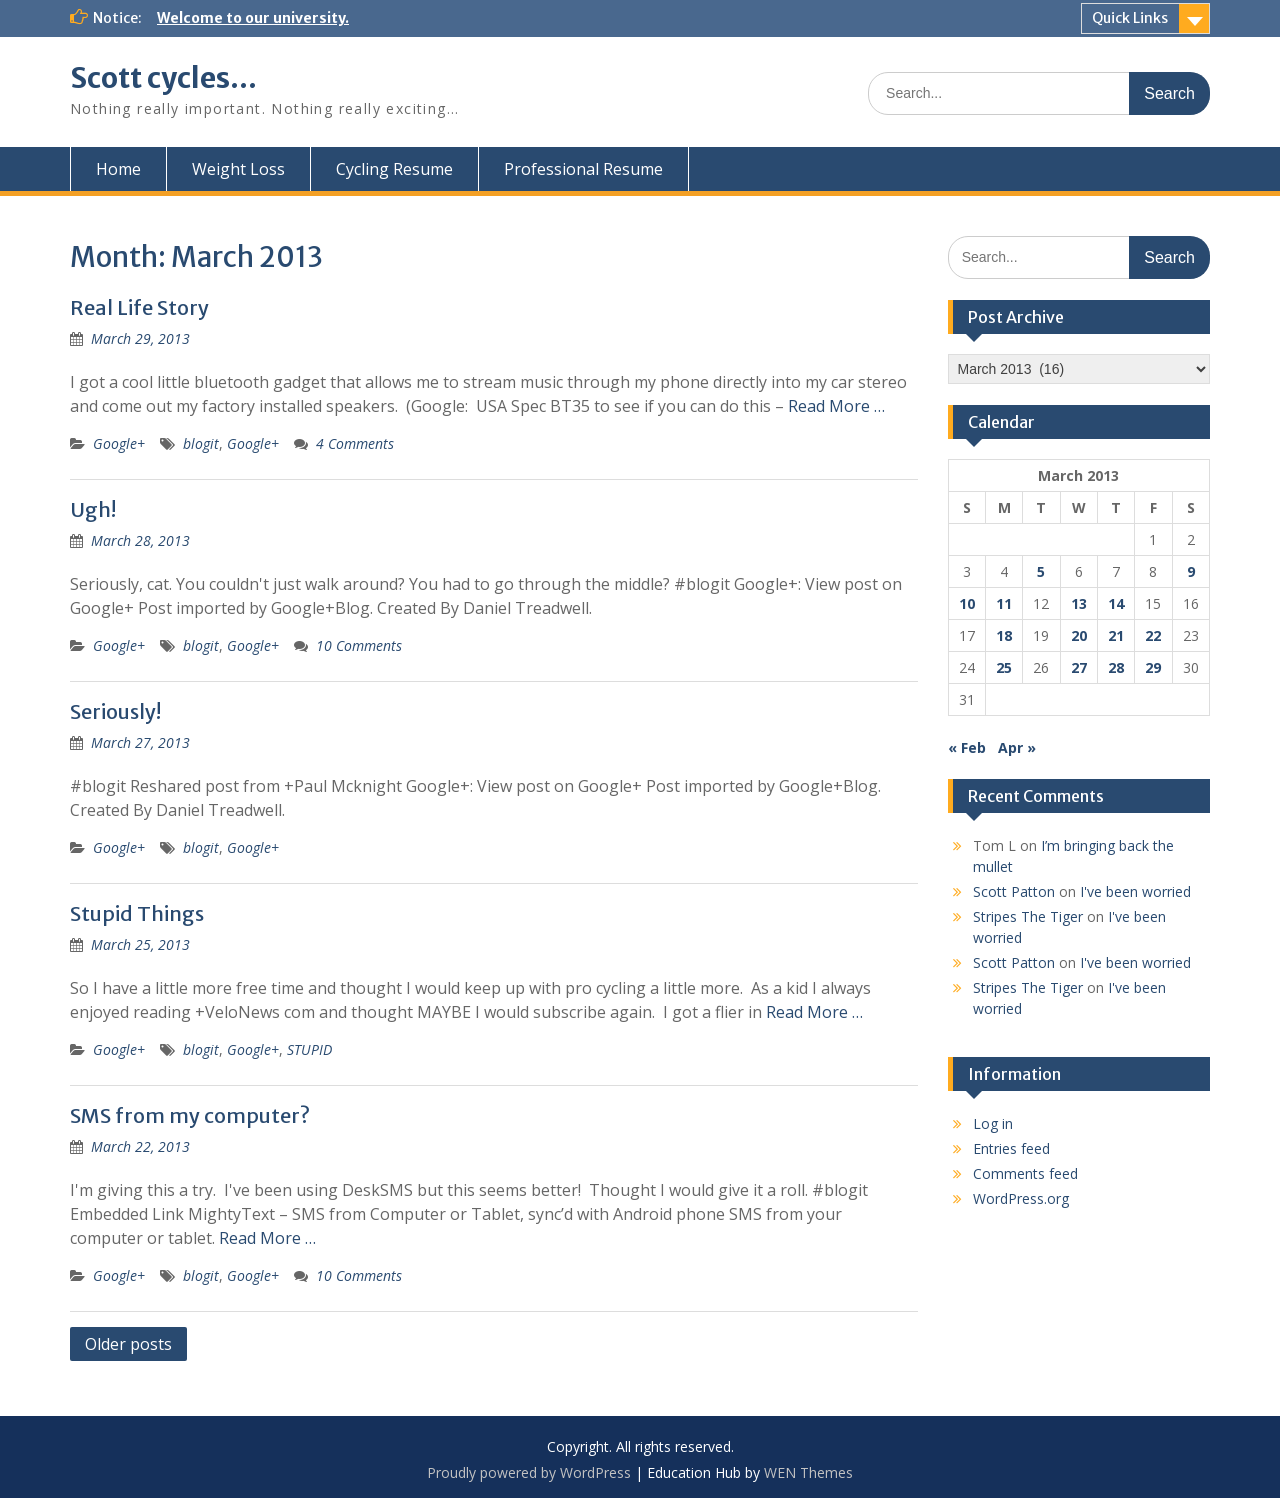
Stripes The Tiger (1028, 916)
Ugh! (93, 509)
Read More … (836, 406)
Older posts (128, 1344)
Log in (993, 1123)
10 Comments (359, 645)
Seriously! (115, 711)
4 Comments (355, 443)
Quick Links (1130, 18)
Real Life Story (139, 307)
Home (118, 169)
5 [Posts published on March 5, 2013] (1041, 571)
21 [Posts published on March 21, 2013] (1116, 635)
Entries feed (1011, 1148)
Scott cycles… (163, 78)
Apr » (1017, 747)
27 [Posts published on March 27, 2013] (1079, 667)
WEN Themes (808, 1472)
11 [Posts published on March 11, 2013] (1004, 603)
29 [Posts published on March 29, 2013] (1153, 667)
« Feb (967, 747)
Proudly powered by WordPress (529, 1472)
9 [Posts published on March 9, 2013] (1191, 571)
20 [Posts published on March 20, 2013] (1079, 635)
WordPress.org (1021, 1198)
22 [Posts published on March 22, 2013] (1153, 635)
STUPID (309, 1049)
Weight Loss (238, 169)
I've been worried (1135, 891)
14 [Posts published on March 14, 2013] (1116, 603)
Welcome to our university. (253, 18)
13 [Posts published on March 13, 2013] (1079, 603)
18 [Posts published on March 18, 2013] (1004, 635)
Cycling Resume (394, 169)
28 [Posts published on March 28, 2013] (1116, 667)
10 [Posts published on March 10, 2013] (967, 603)
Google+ (119, 443)
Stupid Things (137, 913)
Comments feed (1025, 1173)
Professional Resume (583, 169)
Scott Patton (1014, 891)
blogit (201, 443)
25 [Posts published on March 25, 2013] (1004, 667)
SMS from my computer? (190, 1115)
